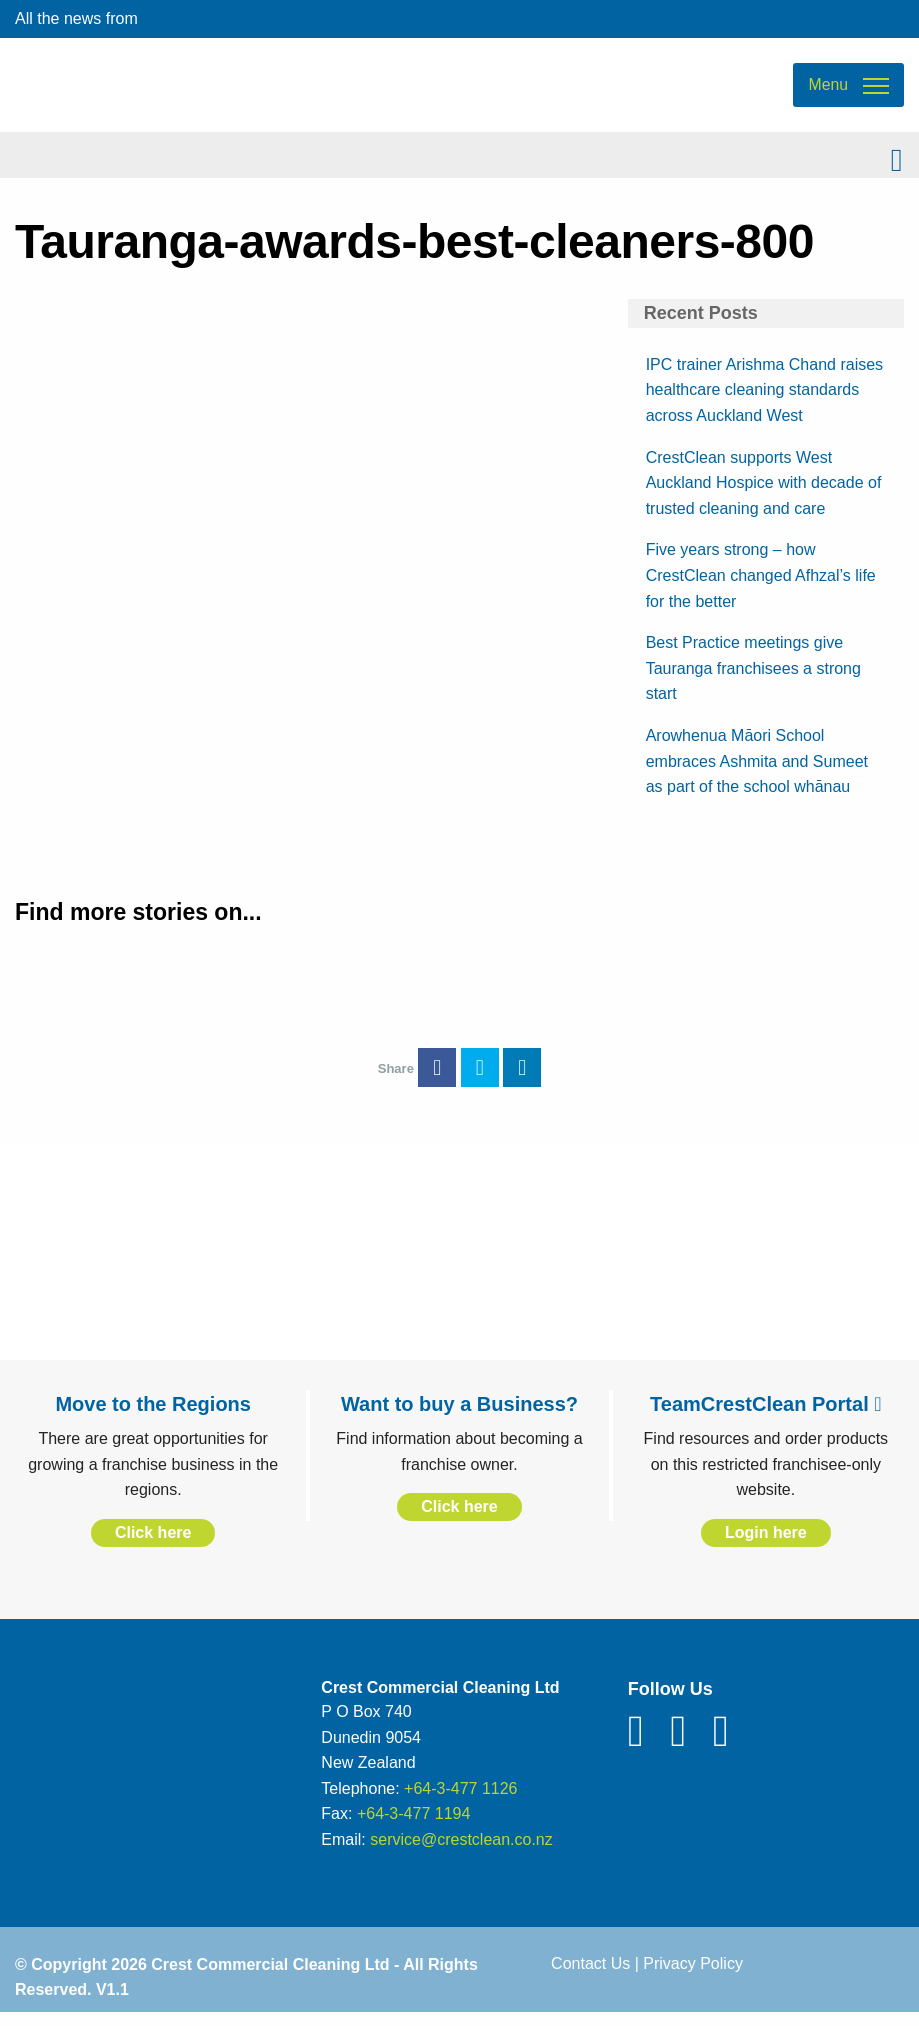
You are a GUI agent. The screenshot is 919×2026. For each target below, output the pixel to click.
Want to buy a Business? (459, 1415)
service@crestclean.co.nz (461, 1850)
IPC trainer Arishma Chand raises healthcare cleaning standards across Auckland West (764, 401)
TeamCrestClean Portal (765, 1415)
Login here (766, 1543)
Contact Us (590, 1974)
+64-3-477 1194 (413, 1825)
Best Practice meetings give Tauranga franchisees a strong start (753, 679)
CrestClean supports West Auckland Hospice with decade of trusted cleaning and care (764, 494)
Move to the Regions (153, 1415)
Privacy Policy (693, 1974)
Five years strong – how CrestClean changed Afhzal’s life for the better (761, 587)
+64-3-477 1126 (460, 1799)
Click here (153, 1543)
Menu (828, 90)
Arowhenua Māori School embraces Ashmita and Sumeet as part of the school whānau (757, 772)
